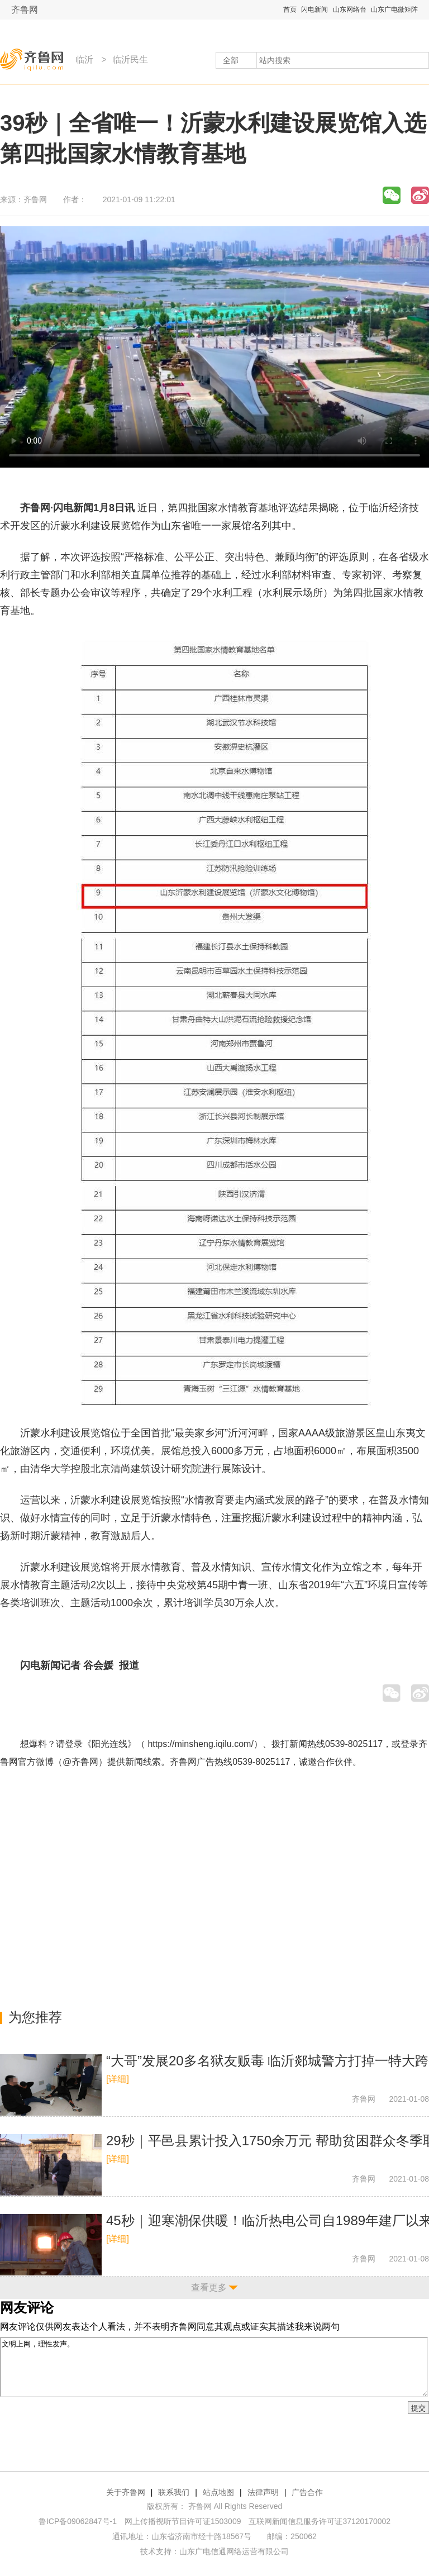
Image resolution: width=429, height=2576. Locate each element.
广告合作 (307, 2492)
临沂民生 (130, 59)
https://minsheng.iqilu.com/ (200, 1744)
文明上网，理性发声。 (214, 2367)
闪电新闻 (314, 9)
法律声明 (263, 2492)
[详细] (117, 2079)
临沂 (84, 59)
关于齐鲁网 (125, 2492)
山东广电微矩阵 (394, 9)
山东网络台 (349, 9)
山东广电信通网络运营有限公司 (234, 2551)
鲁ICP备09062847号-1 (78, 2521)
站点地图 (218, 2492)
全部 (231, 60)
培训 (30, 1602)
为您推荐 (35, 2017)
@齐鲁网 (80, 1761)
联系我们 (173, 2492)
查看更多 (209, 2287)
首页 (290, 9)
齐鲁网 (24, 10)
